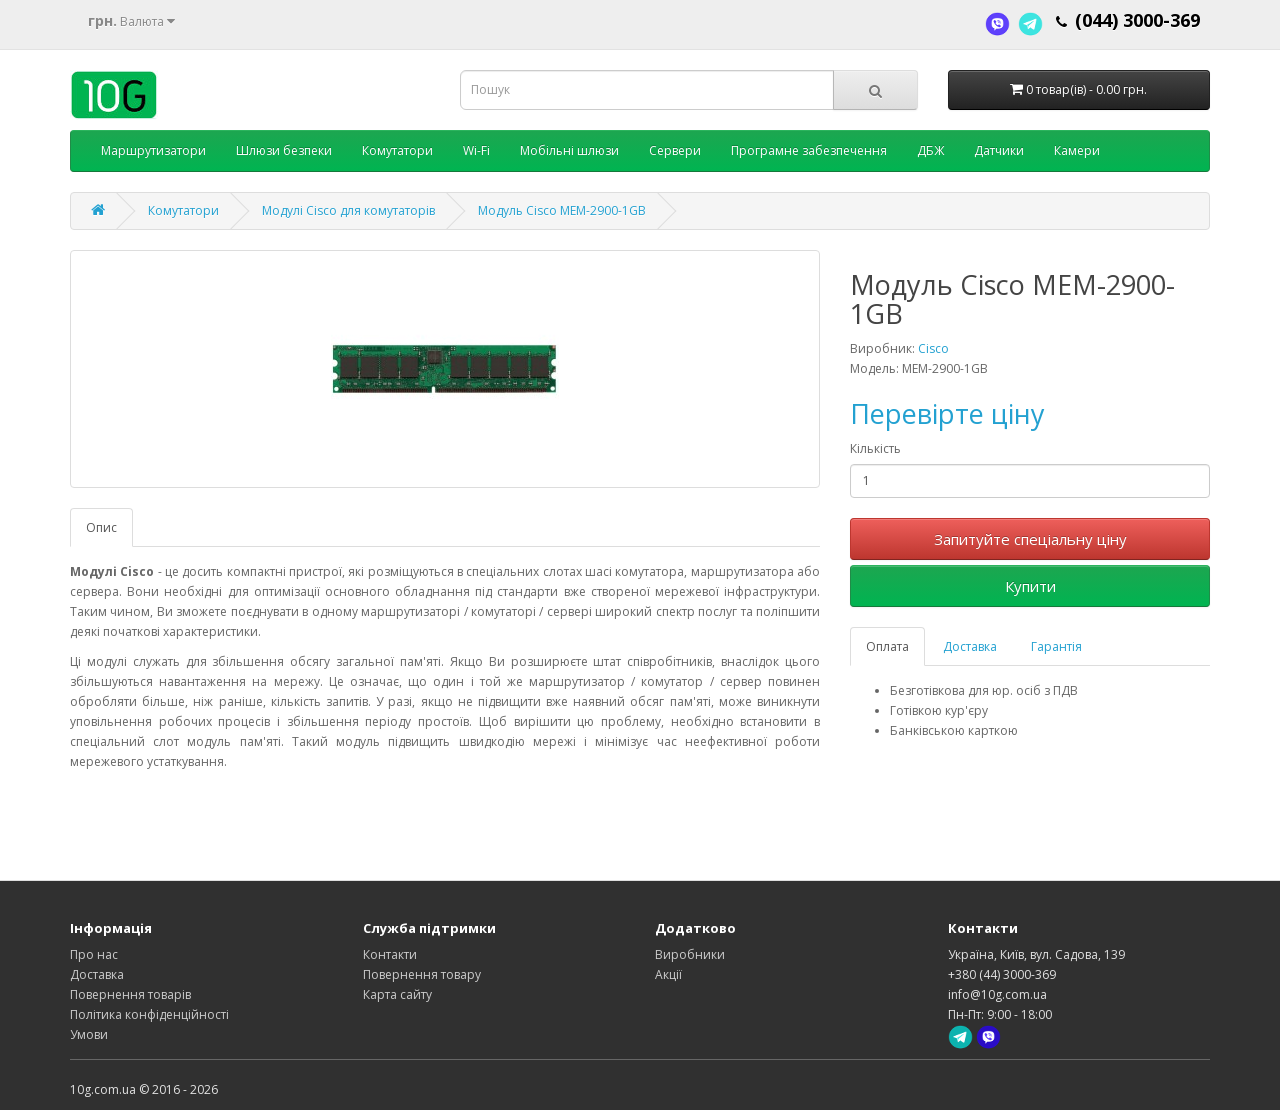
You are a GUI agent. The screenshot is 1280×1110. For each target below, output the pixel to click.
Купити (1030, 586)
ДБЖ (930, 150)
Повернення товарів (130, 994)
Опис (101, 527)
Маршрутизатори (153, 150)
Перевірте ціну (947, 413)
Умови (89, 1034)
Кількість (875, 448)
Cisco (933, 348)
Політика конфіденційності (149, 1014)
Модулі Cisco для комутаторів (348, 210)
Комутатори (397, 150)
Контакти (390, 954)
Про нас (94, 954)
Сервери (675, 150)
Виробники (690, 954)
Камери (1077, 150)
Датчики (999, 150)
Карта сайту (397, 994)
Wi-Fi (476, 150)
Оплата (887, 646)
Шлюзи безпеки (284, 150)
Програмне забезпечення (809, 150)
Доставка (970, 646)
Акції (668, 974)
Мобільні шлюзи (569, 150)
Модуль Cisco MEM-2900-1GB (562, 210)
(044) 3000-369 (1137, 20)
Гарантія (1056, 646)
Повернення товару (422, 974)
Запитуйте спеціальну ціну (1030, 539)
